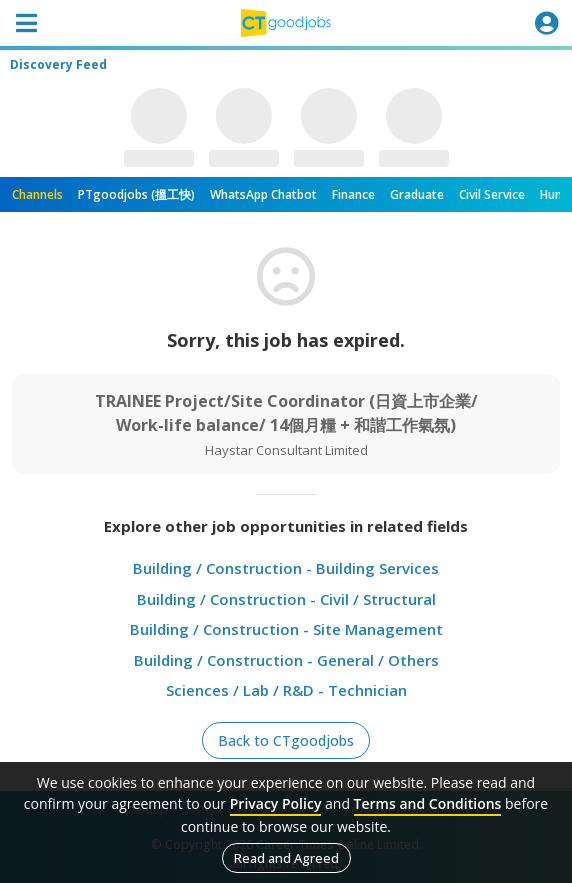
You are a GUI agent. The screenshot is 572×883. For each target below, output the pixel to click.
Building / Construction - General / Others (286, 660)
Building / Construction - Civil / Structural (286, 599)
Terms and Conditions (428, 803)
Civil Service (492, 194)
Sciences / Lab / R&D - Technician (286, 690)
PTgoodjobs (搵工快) (136, 194)
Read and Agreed (286, 858)
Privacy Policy (276, 803)
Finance (353, 194)
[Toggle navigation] (26, 23)
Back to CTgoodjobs (286, 740)
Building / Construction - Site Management (286, 629)
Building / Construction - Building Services (286, 568)
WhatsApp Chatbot (263, 194)
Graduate (417, 194)
